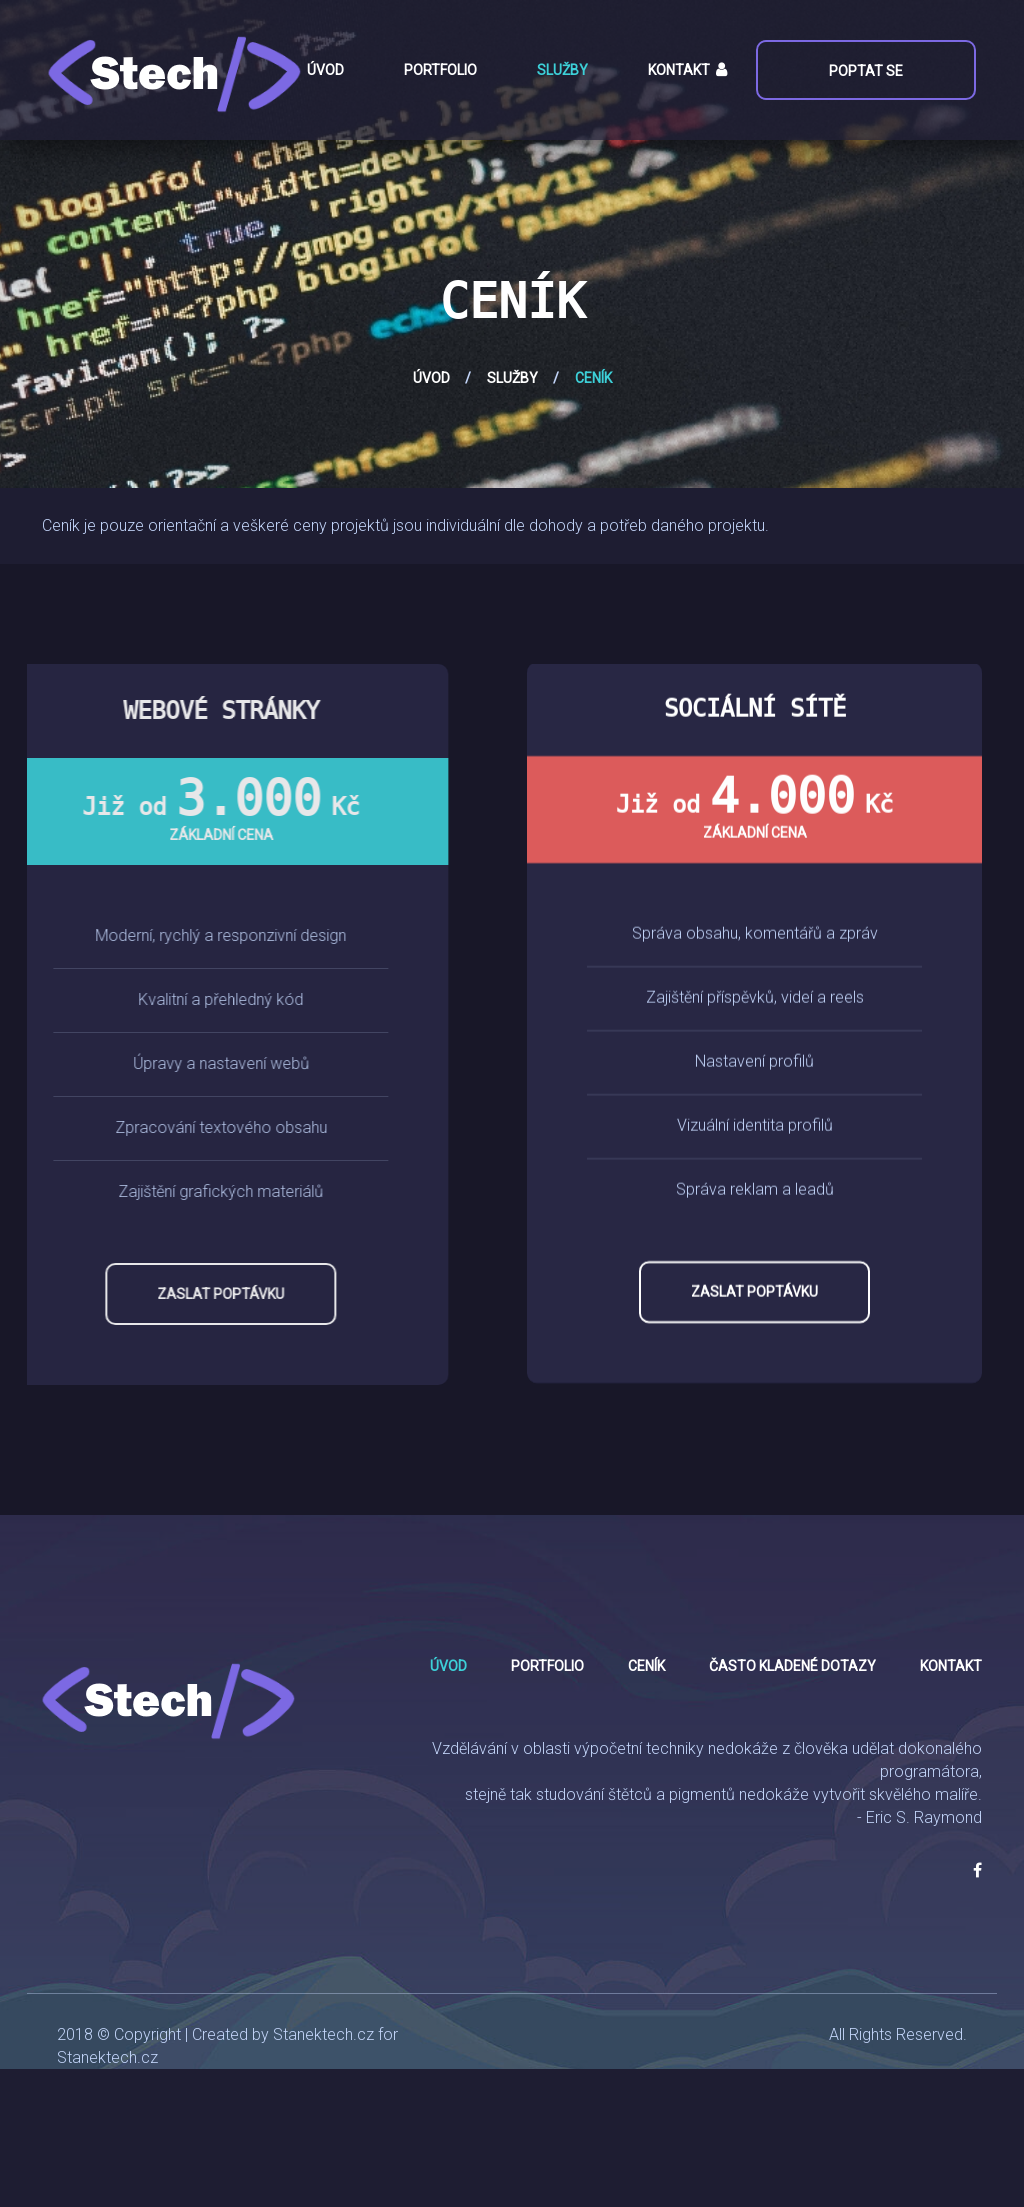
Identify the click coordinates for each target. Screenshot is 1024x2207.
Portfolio (440, 70)
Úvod (325, 70)
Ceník (646, 1666)
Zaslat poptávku (150, 1294)
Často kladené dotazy (792, 1666)
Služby (562, 70)
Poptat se (864, 71)
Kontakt (679, 70)
